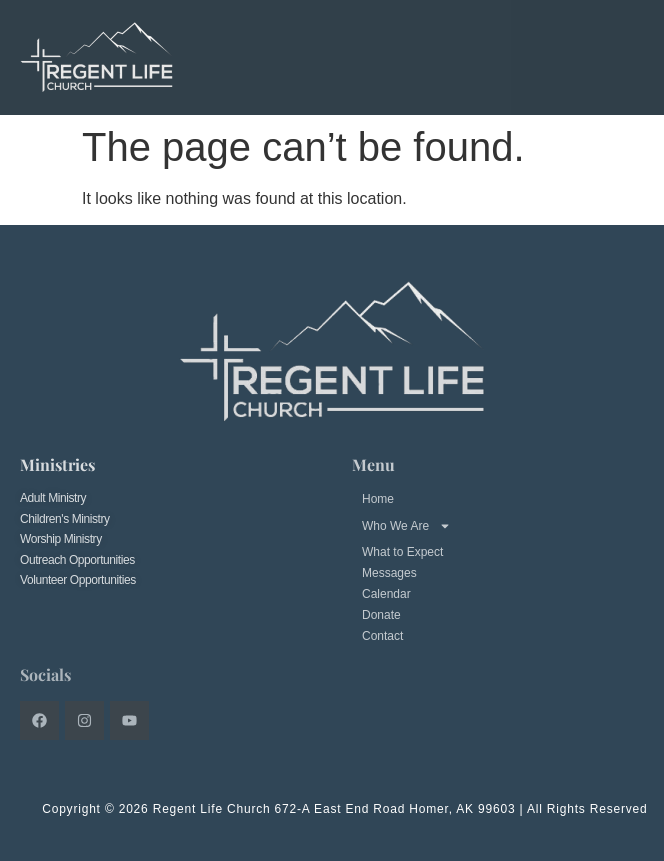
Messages (389, 573)
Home (378, 499)
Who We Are (406, 526)
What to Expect (402, 552)
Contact (382, 636)
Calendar (386, 594)
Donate (381, 615)
